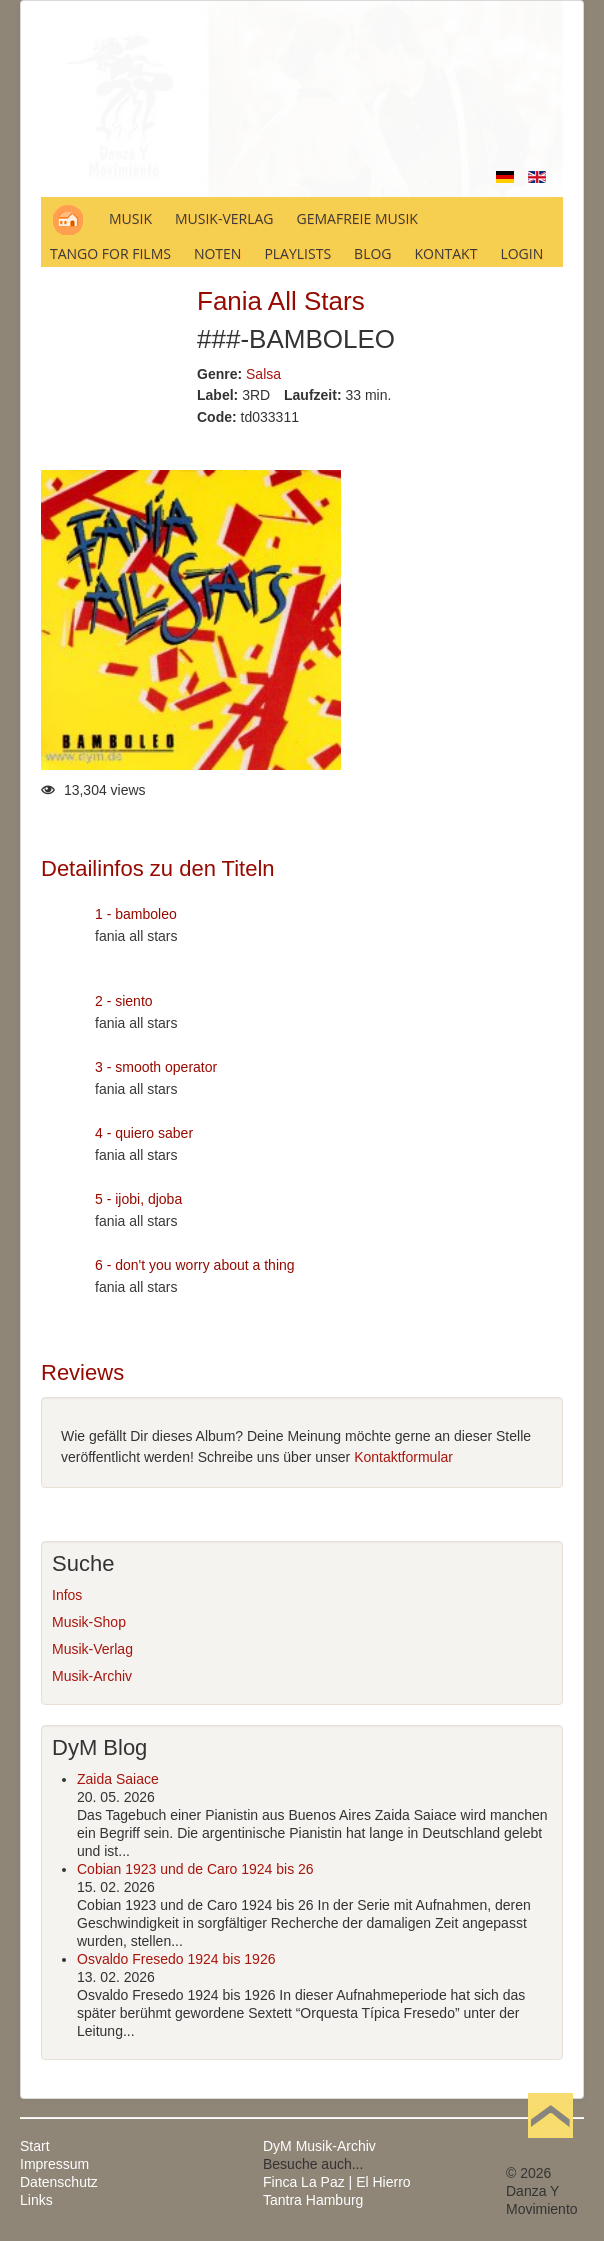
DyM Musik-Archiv (319, 2146)
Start (35, 2146)
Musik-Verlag (92, 1649)
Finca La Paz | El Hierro (337, 2182)
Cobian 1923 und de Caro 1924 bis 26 (195, 1869)
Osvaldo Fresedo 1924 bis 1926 (176, 1959)
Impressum (54, 2164)
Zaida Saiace (118, 1779)
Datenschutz (59, 2182)
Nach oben (550, 2146)
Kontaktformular (403, 1457)
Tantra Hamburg (313, 2200)
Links (36, 2200)
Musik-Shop (89, 1622)
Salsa (263, 374)
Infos (67, 1595)
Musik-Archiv (92, 1676)
